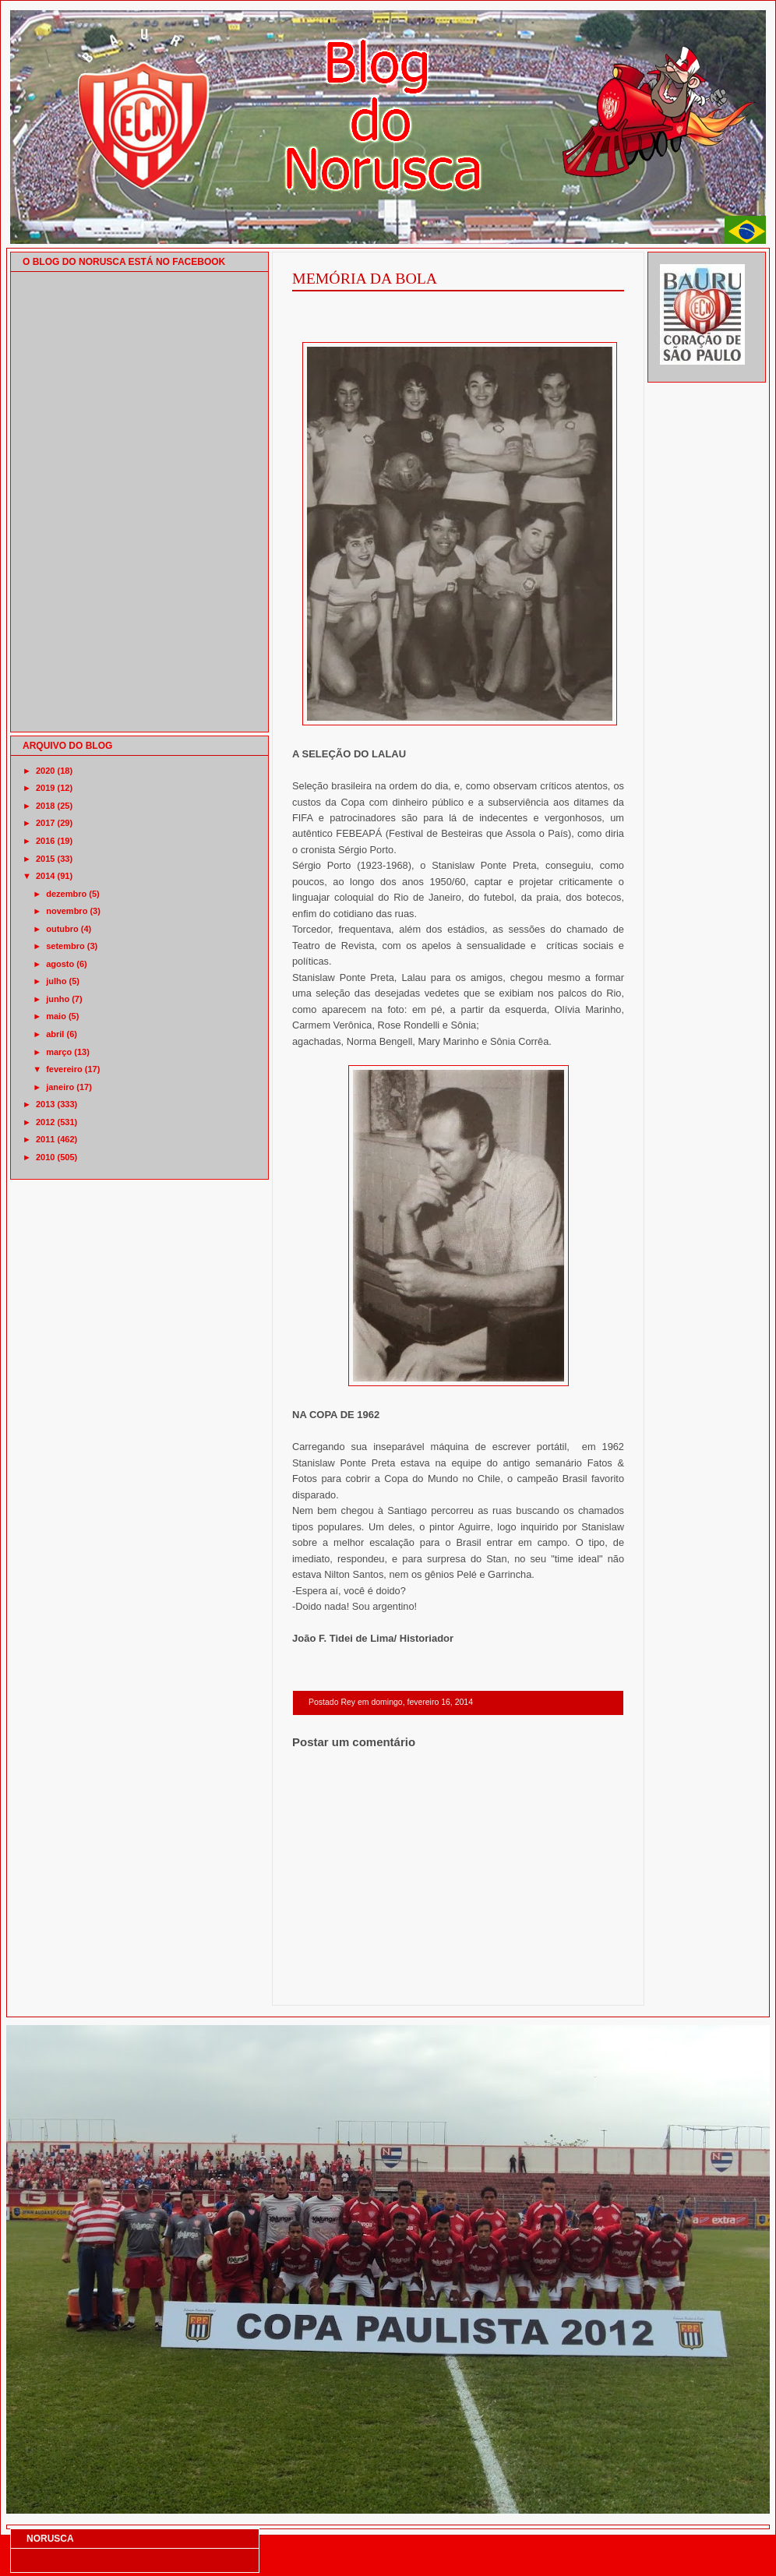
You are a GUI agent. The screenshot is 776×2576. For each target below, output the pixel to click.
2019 (45, 787)
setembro (65, 946)
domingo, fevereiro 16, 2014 (422, 1702)
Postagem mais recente (335, 1985)
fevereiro (64, 1069)
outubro (62, 928)
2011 (45, 1139)
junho (57, 999)
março (59, 1052)
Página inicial (460, 1985)
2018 (45, 805)
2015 (45, 858)
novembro (66, 911)
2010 (45, 1157)
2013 (45, 1104)
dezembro (66, 893)
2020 (45, 770)
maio (56, 1016)
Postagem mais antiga (583, 1985)
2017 (45, 822)
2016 (45, 840)
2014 (45, 875)
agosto (60, 964)
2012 (45, 1122)
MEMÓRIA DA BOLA (364, 278)
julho (56, 981)
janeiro (60, 1087)
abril (55, 1034)
